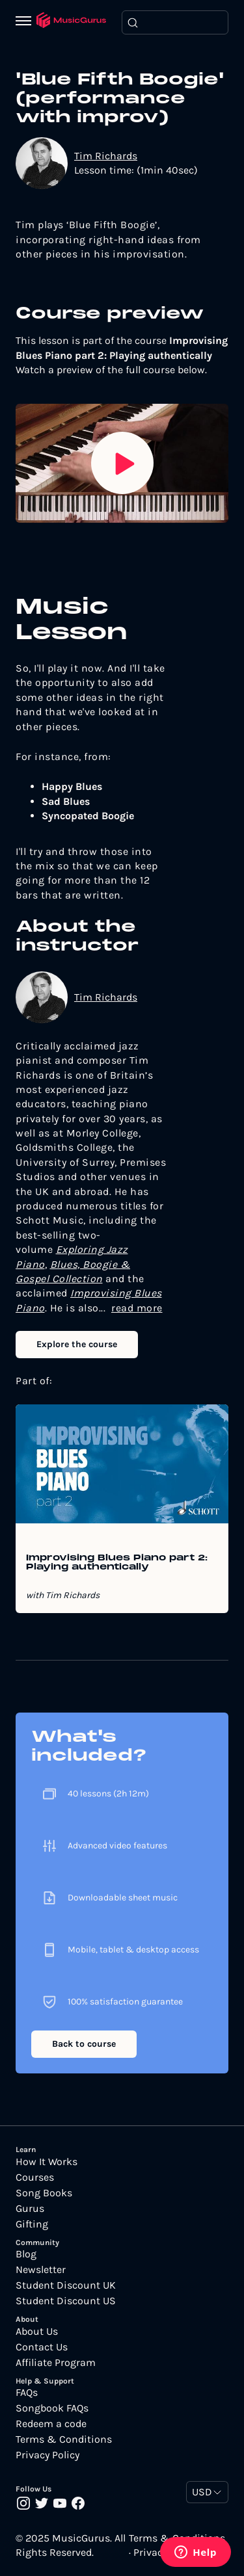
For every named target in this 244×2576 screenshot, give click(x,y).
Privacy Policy (47, 2455)
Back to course (84, 2043)
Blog (26, 2254)
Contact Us (42, 2347)
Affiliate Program (56, 2363)
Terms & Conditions (64, 2439)
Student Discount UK (66, 2285)
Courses (35, 2177)
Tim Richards (105, 156)
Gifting (32, 2224)
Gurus (30, 2208)
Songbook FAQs (52, 2408)
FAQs (27, 2392)
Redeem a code (51, 2424)
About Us (37, 2331)
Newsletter (41, 2270)
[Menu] (26, 22)
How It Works (46, 2162)
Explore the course (76, 1344)
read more (137, 1308)
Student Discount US (66, 2301)
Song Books (44, 2193)
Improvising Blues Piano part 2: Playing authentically (117, 1563)
